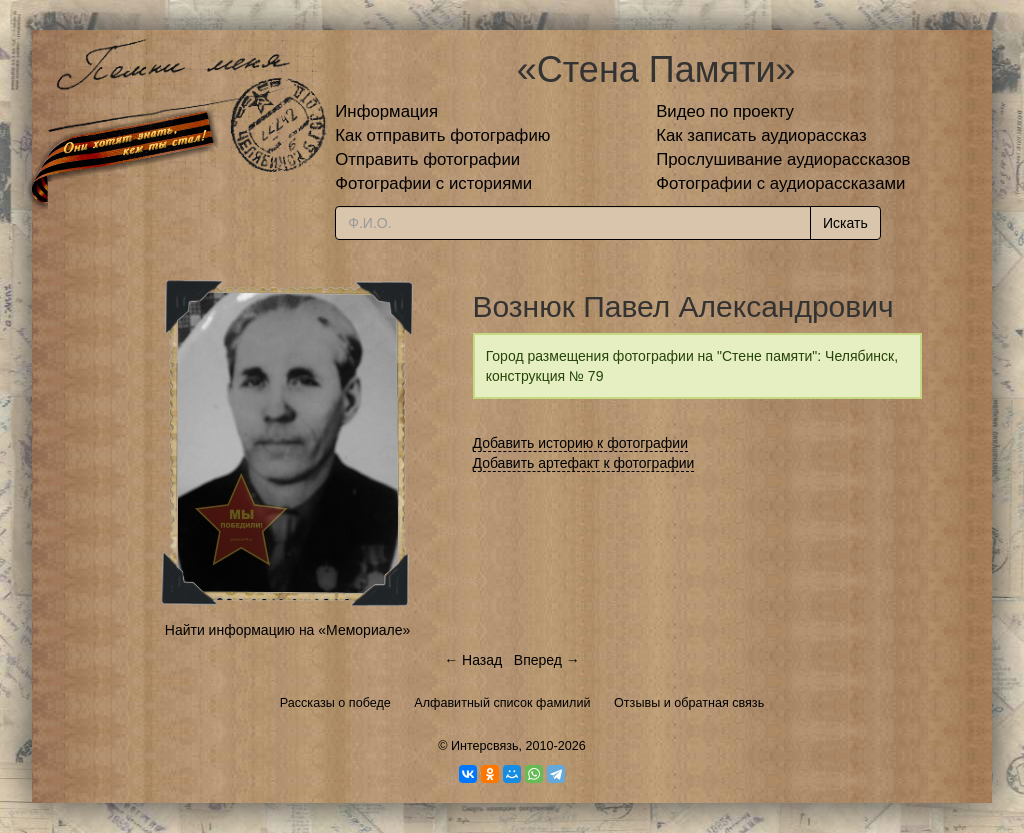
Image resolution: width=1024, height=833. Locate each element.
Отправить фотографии (427, 159)
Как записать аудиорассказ (761, 135)
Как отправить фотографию (442, 135)
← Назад (473, 660)
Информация (386, 111)
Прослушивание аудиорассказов (783, 159)
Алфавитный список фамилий (502, 703)
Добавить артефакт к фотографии (584, 463)
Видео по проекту (725, 111)
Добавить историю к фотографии (581, 443)
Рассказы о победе (335, 703)
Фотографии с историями (433, 183)
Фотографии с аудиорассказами (780, 183)
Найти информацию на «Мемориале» (287, 630)
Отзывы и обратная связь (689, 703)
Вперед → (547, 660)
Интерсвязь (485, 746)
